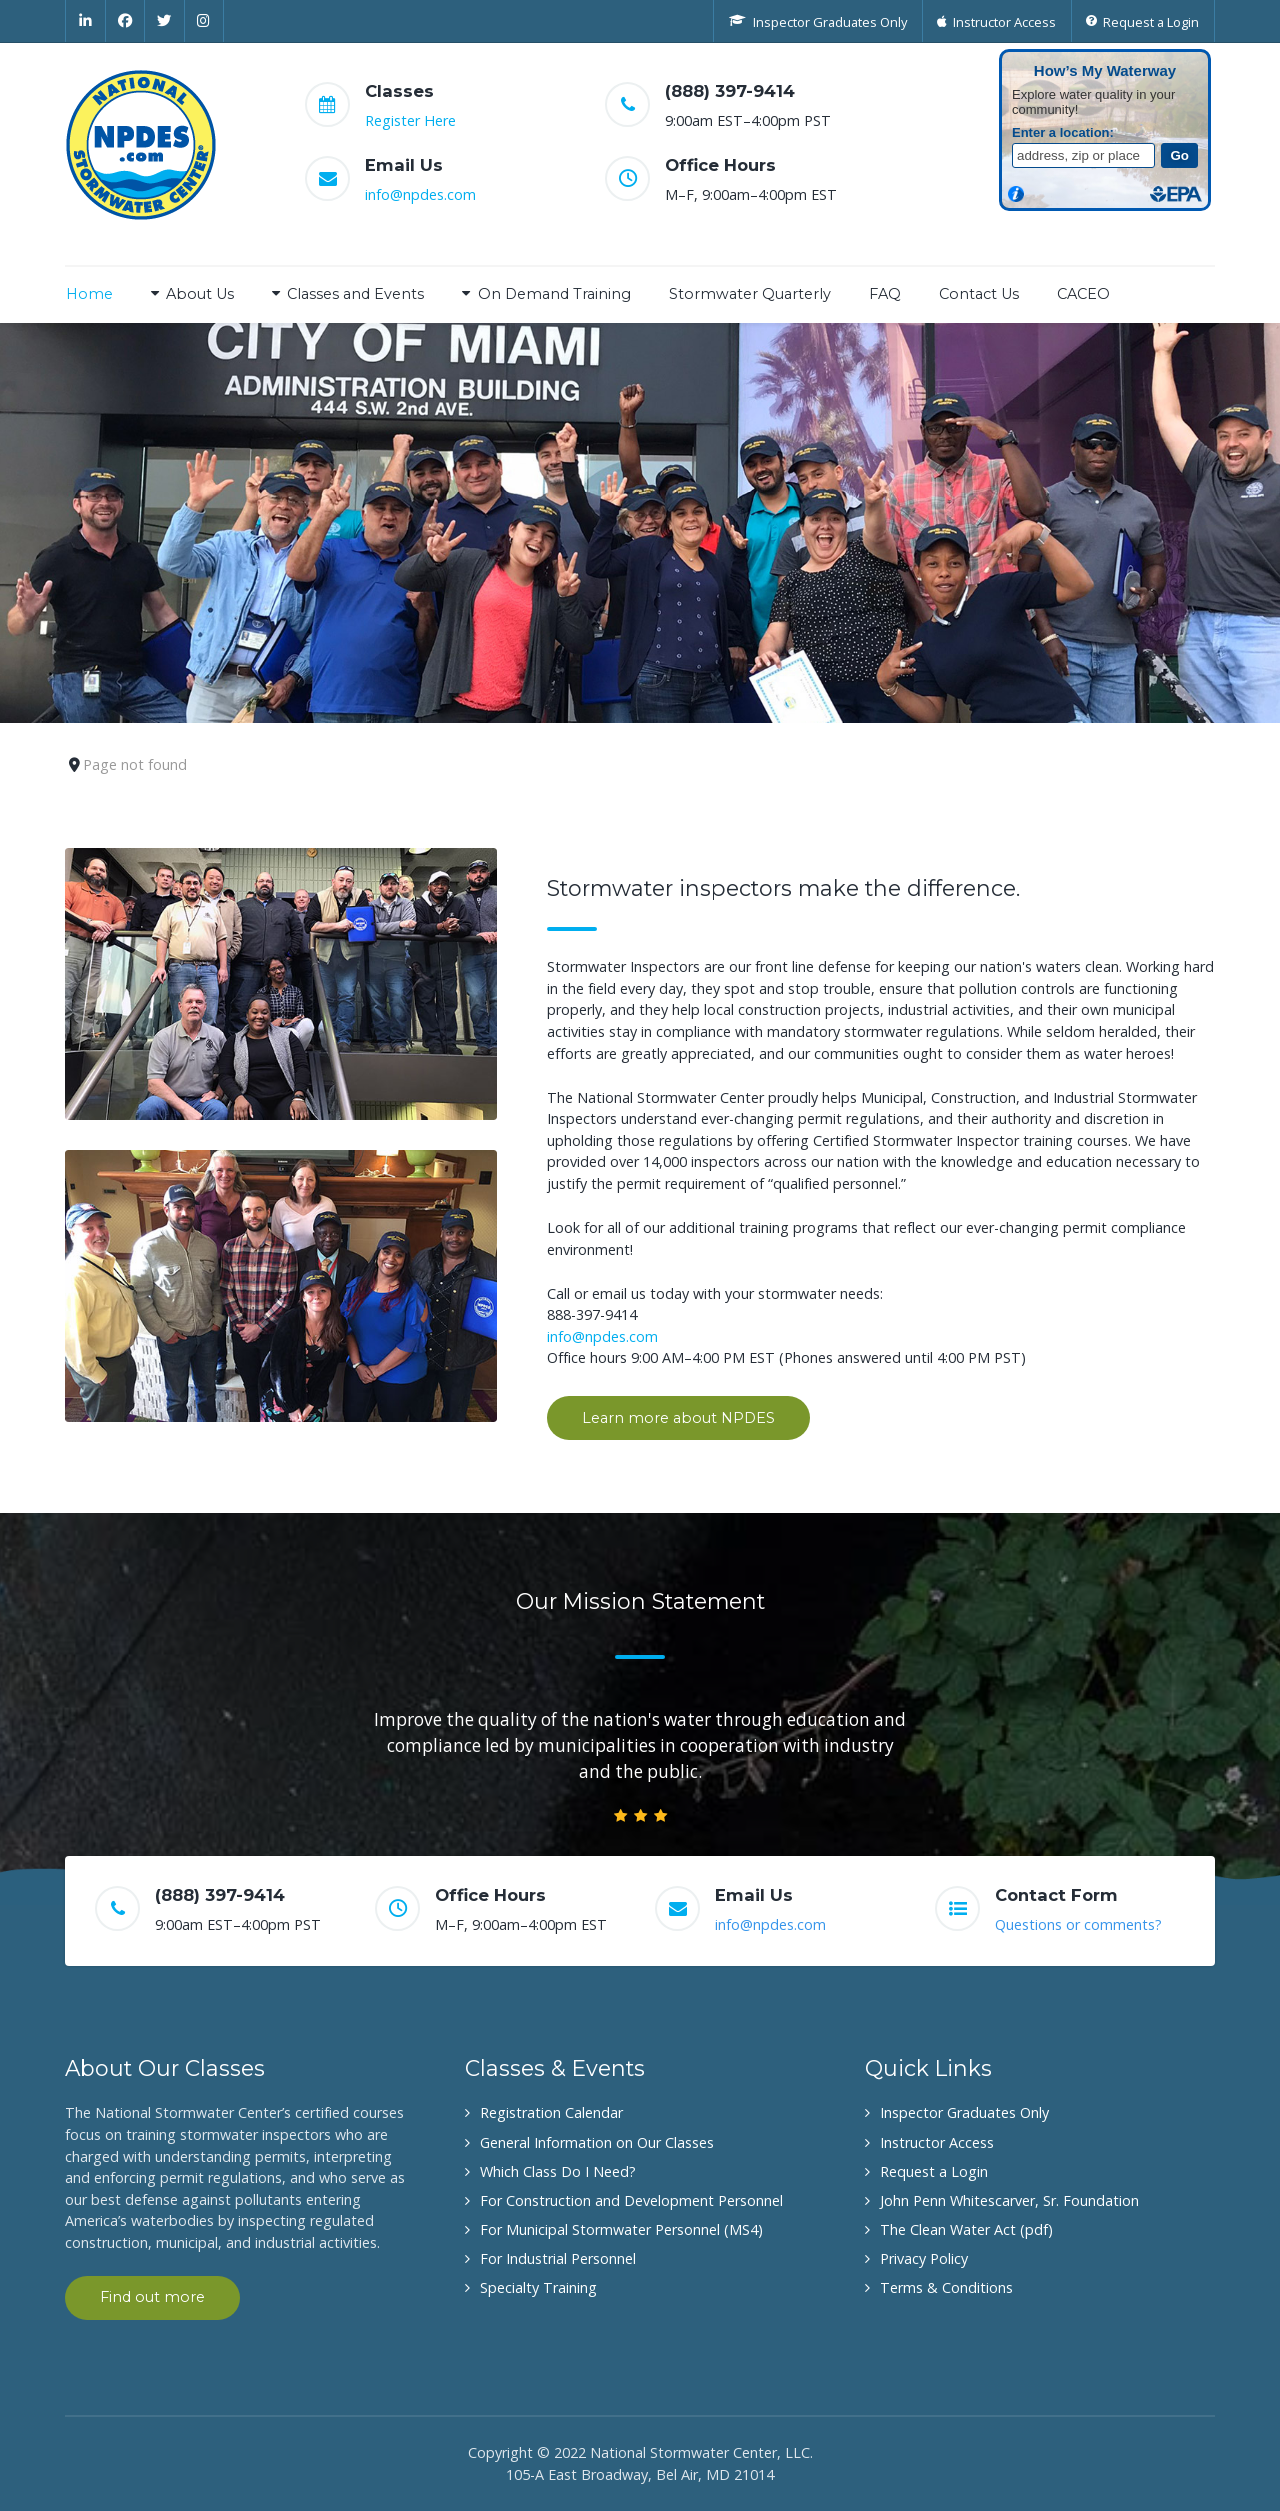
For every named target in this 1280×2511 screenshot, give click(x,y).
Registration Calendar (551, 2112)
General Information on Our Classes (597, 2142)
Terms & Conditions (946, 2287)
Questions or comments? (1078, 1924)
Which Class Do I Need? (558, 2171)
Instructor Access (937, 2142)
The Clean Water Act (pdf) (966, 2229)
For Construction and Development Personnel (631, 2200)
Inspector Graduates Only (964, 2112)
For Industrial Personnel (558, 2258)
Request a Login (934, 2171)
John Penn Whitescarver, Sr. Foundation (1009, 2200)
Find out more (152, 2297)
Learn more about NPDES (678, 1418)
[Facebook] (126, 21)
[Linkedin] (85, 21)
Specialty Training (538, 2287)
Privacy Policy (924, 2258)
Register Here (410, 120)
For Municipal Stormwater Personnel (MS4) (621, 2229)
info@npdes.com (420, 194)
